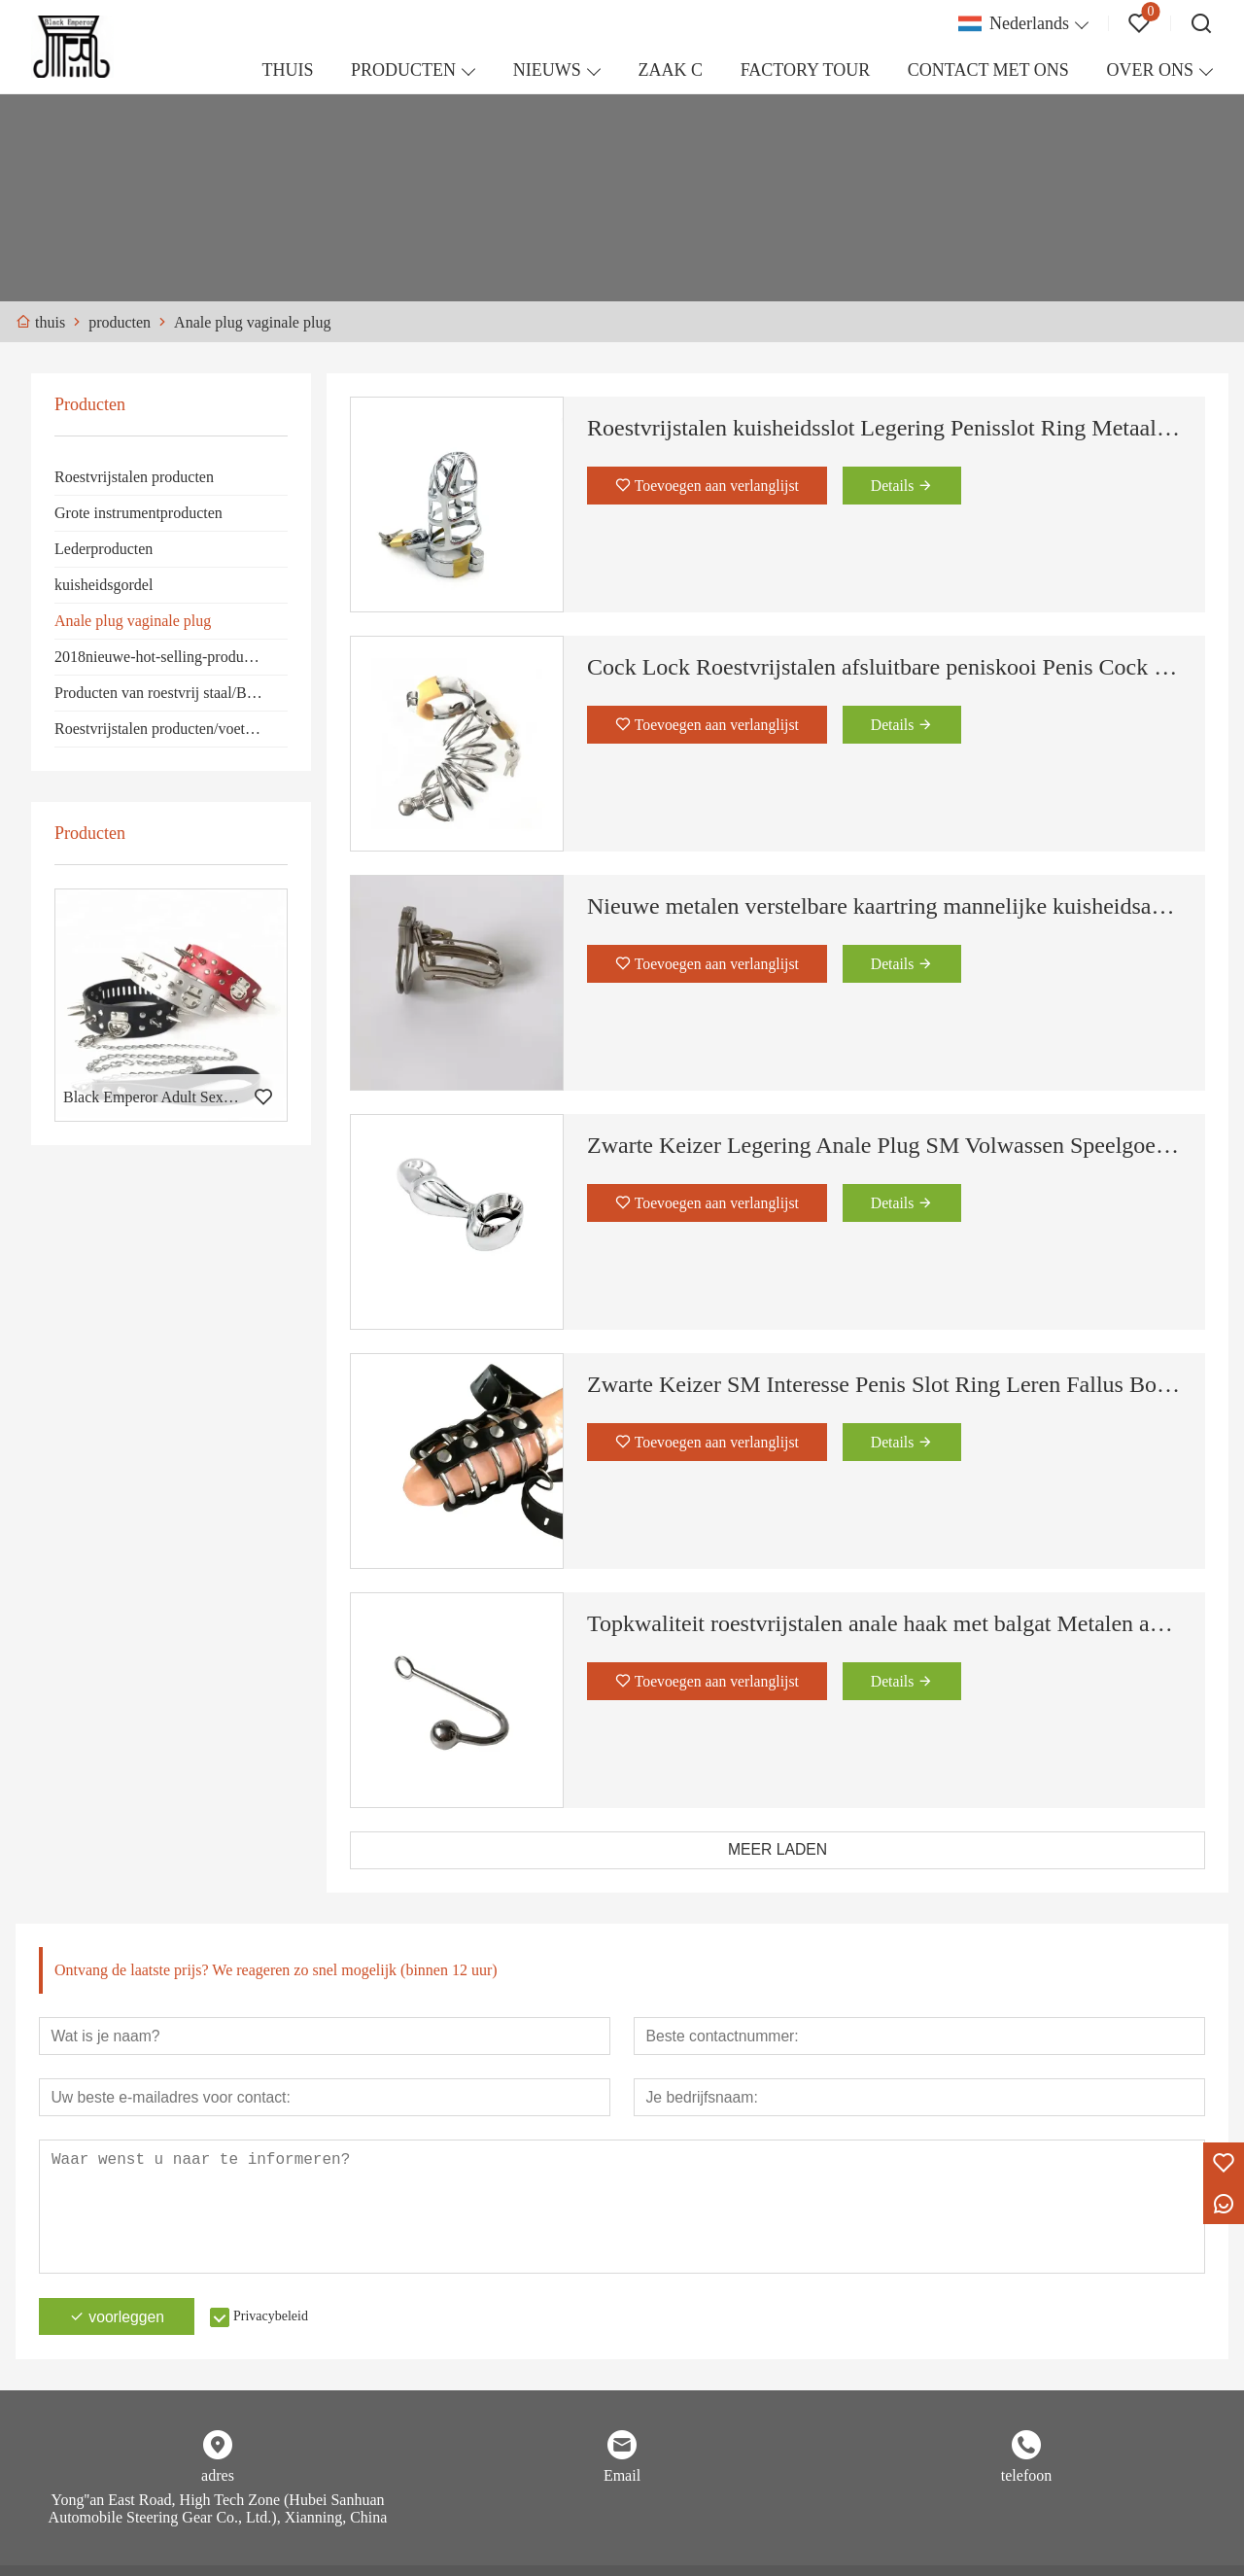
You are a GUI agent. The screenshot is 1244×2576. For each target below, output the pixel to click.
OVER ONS (1149, 70)
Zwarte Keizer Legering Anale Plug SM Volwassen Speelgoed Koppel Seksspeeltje (884, 1145)
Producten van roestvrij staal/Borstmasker (171, 692)
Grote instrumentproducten (138, 513)
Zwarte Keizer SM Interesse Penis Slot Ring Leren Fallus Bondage (884, 1384)
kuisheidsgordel (103, 584)
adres (217, 2478)
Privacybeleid (276, 2319)
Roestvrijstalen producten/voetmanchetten (171, 728)
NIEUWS (547, 70)
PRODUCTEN (403, 70)
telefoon (1026, 2478)
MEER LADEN (777, 1850)
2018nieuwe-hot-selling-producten (161, 656)
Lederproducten (103, 548)
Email (622, 2478)
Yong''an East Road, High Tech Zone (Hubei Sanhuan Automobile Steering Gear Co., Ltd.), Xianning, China (218, 2511)
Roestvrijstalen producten (134, 477)
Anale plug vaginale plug (132, 620)
